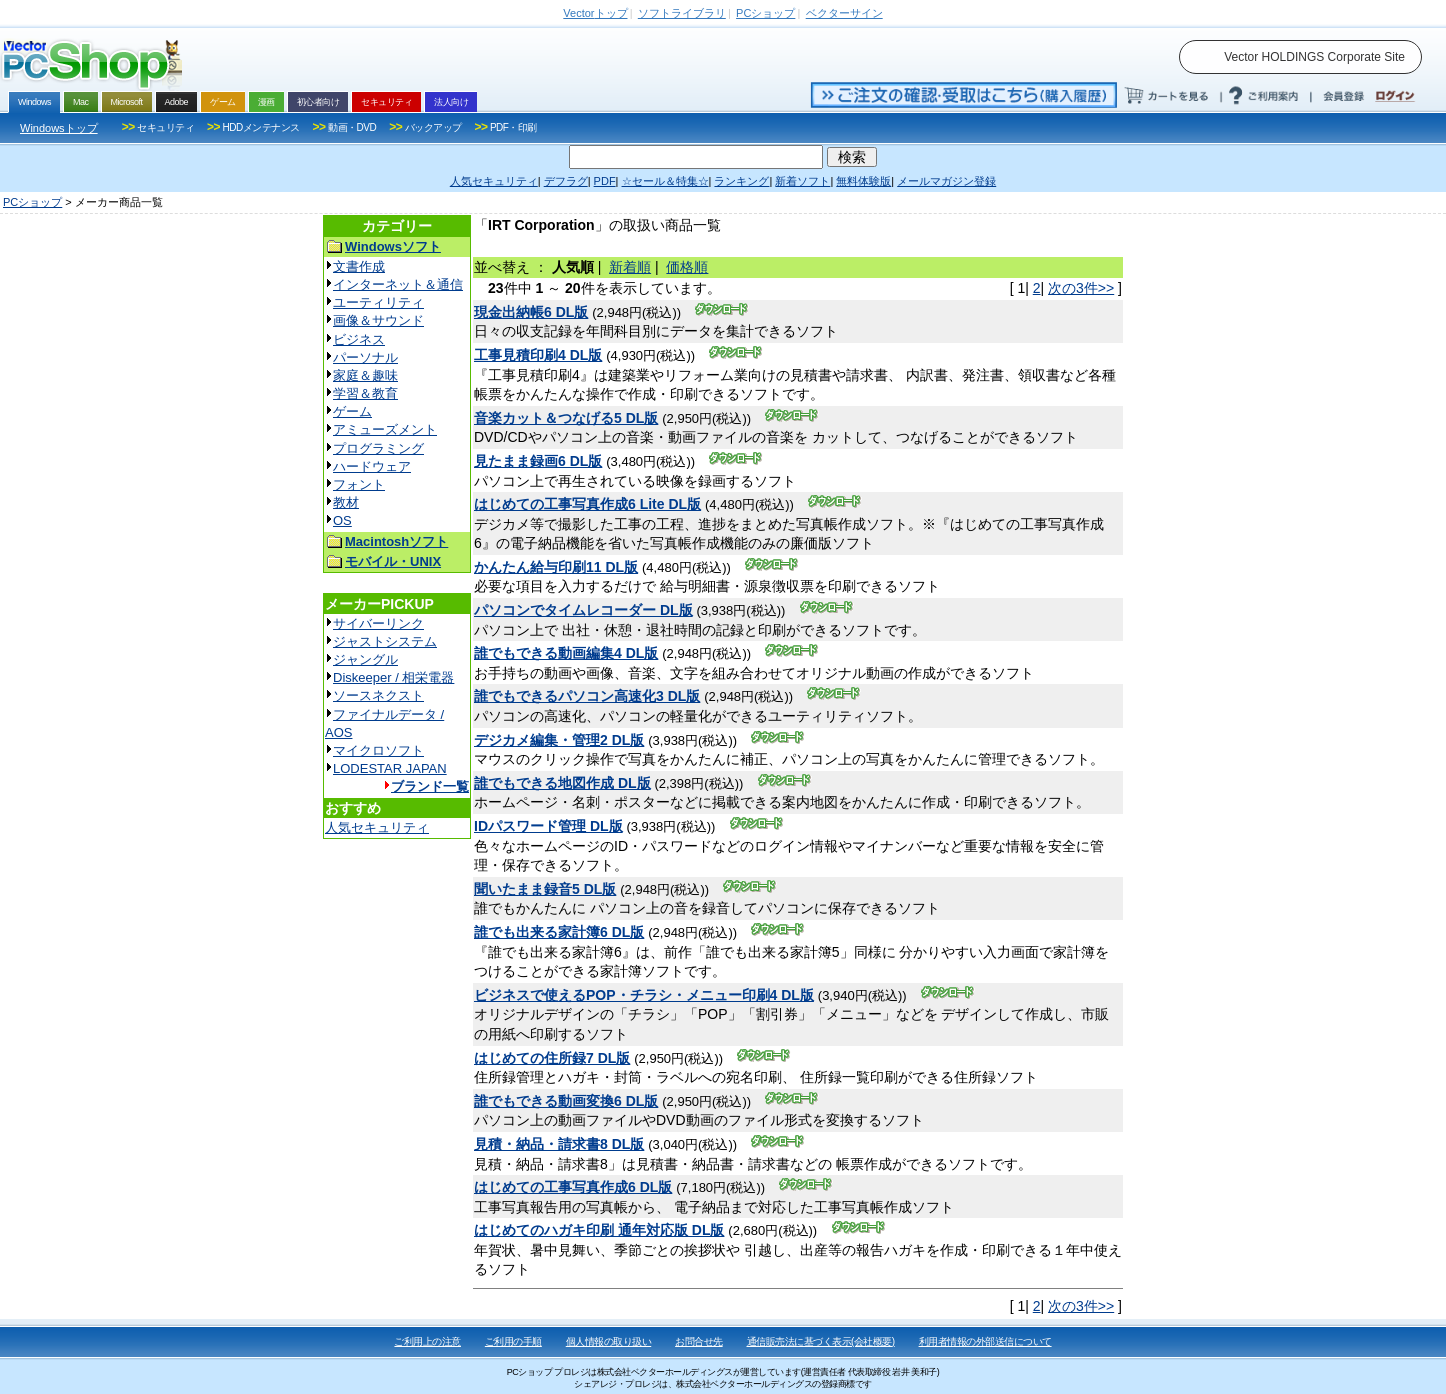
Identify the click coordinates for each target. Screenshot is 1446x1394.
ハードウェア (372, 466)
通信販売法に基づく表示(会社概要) (821, 1341)
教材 (346, 502)
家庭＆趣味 (365, 375)
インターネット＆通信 (398, 284)
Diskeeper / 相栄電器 (393, 677)
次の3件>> (1081, 288)
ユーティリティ (378, 302)
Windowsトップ (59, 128)
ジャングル (365, 659)
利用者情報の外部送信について (985, 1341)
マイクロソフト (378, 750)
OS (342, 520)
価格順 (687, 267)
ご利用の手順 (513, 1341)
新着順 (630, 267)
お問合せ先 (699, 1341)
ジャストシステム (385, 641)
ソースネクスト (378, 695)
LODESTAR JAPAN (390, 768)
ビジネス (359, 339)
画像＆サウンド (378, 320)
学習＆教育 (365, 393)
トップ (595, 13)
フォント (359, 484)
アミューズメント (385, 429)
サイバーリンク (378, 623)
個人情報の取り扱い (609, 1341)
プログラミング (378, 448)
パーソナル (365, 357)
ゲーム (352, 411)
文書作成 (359, 266)
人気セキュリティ (377, 827)
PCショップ (32, 202)
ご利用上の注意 (427, 1341)
